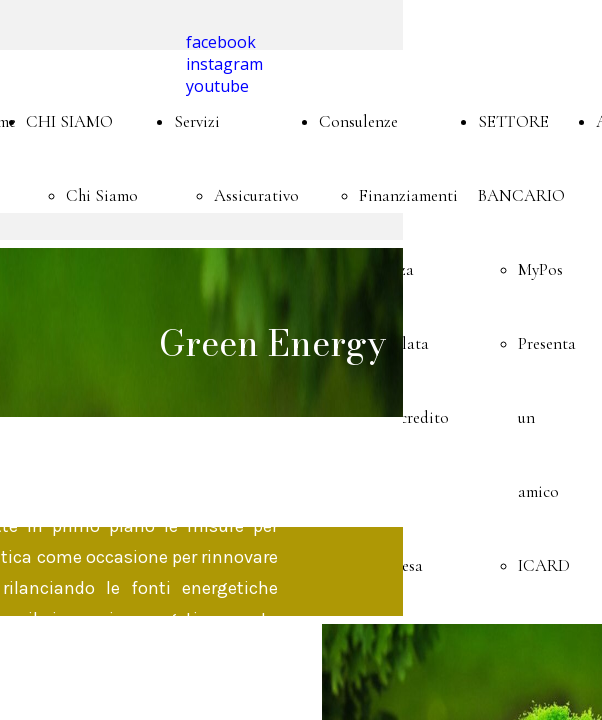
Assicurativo (256, 195)
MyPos (540, 269)
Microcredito (404, 417)
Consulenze (358, 121)
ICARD (544, 565)
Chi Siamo (102, 195)
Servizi (197, 121)
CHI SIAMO (69, 121)
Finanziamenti (408, 195)
